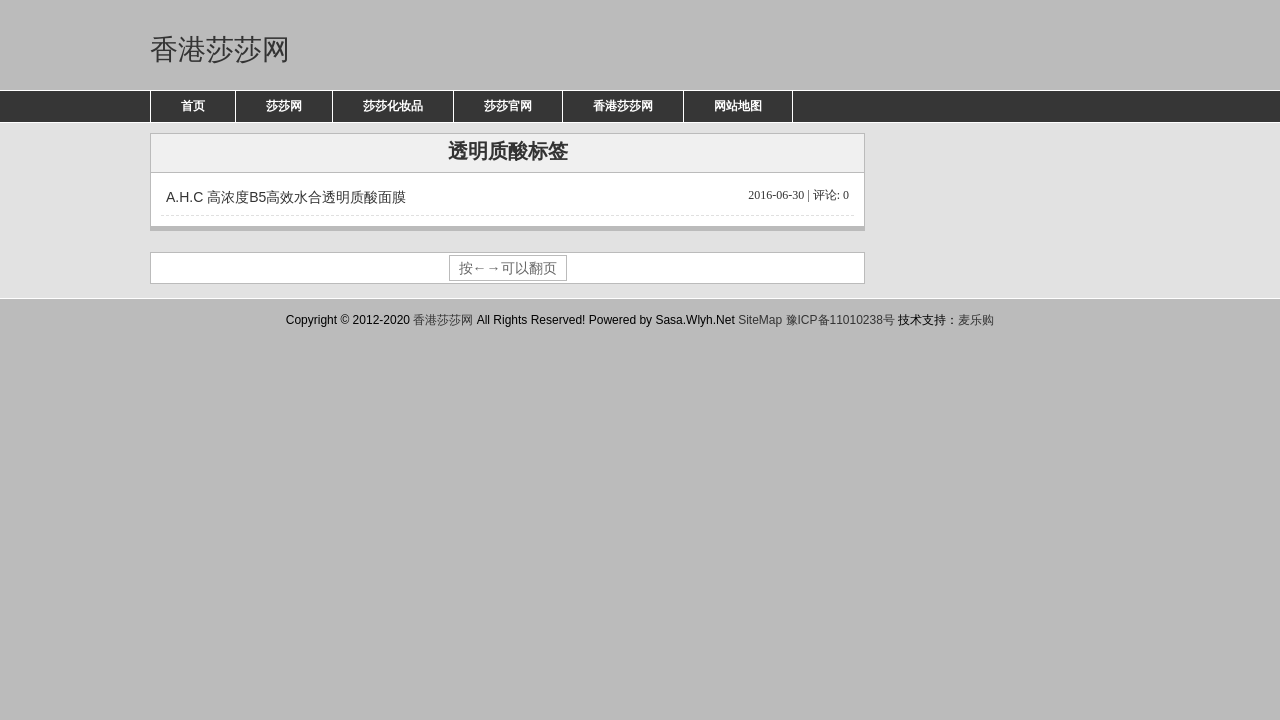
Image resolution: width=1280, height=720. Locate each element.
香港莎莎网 (220, 49)
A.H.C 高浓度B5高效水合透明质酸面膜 (507, 195)
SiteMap (760, 320)
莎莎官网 (508, 106)
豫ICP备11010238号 (840, 320)
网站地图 (738, 106)
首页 (193, 106)
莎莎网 (284, 106)
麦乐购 (976, 320)
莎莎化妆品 (393, 106)
